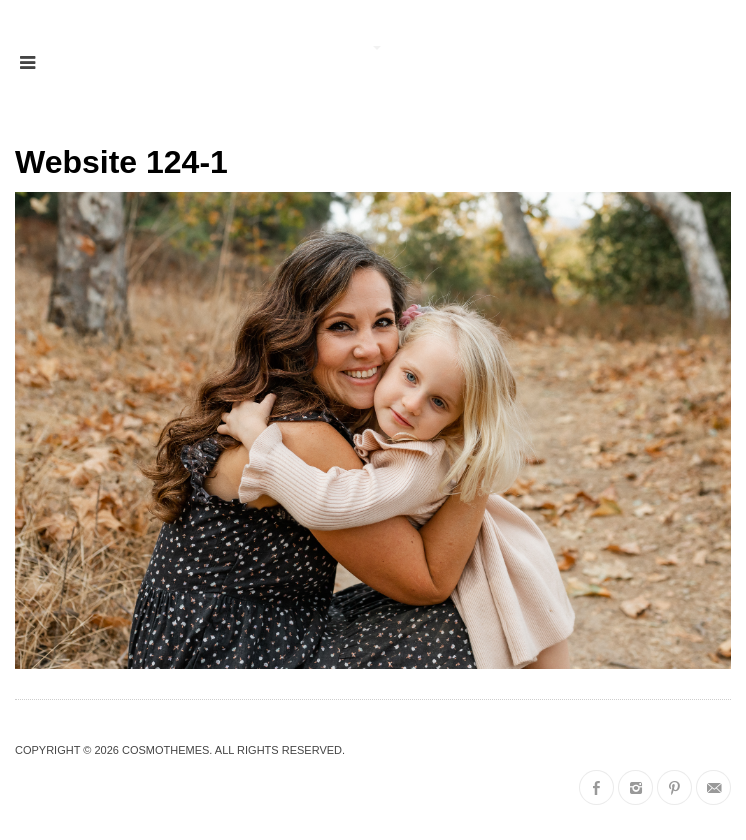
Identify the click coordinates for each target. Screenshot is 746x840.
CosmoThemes (165, 750)
